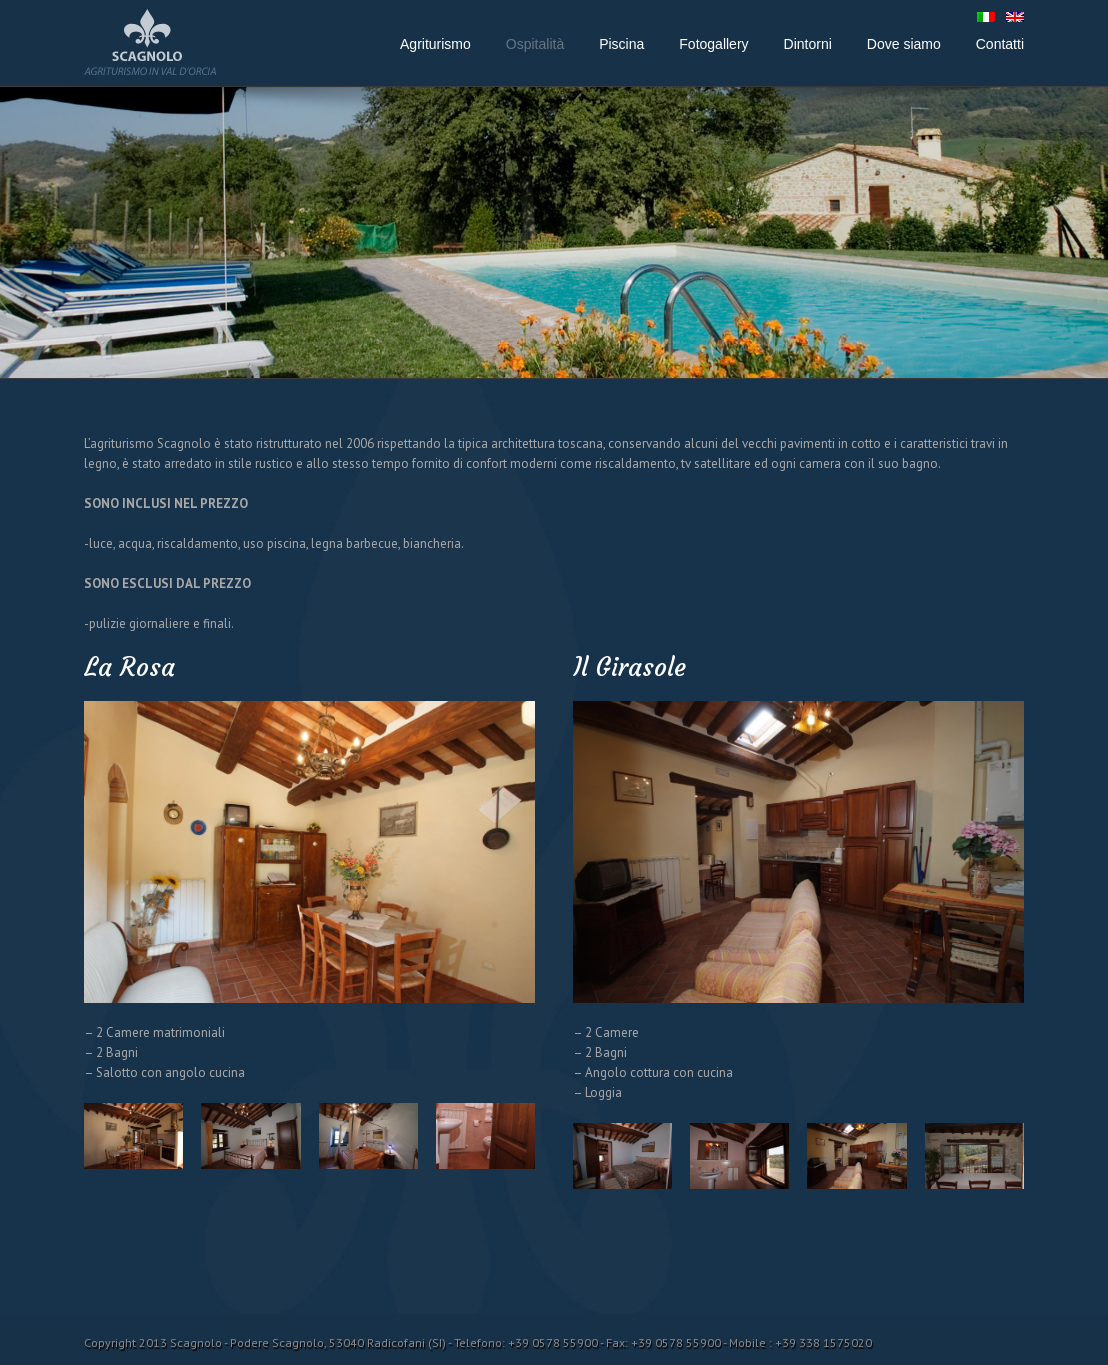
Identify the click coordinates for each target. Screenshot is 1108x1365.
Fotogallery (713, 44)
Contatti (1000, 44)
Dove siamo (904, 44)
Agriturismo (435, 44)
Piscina (621, 44)
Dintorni (808, 44)
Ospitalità (535, 44)
